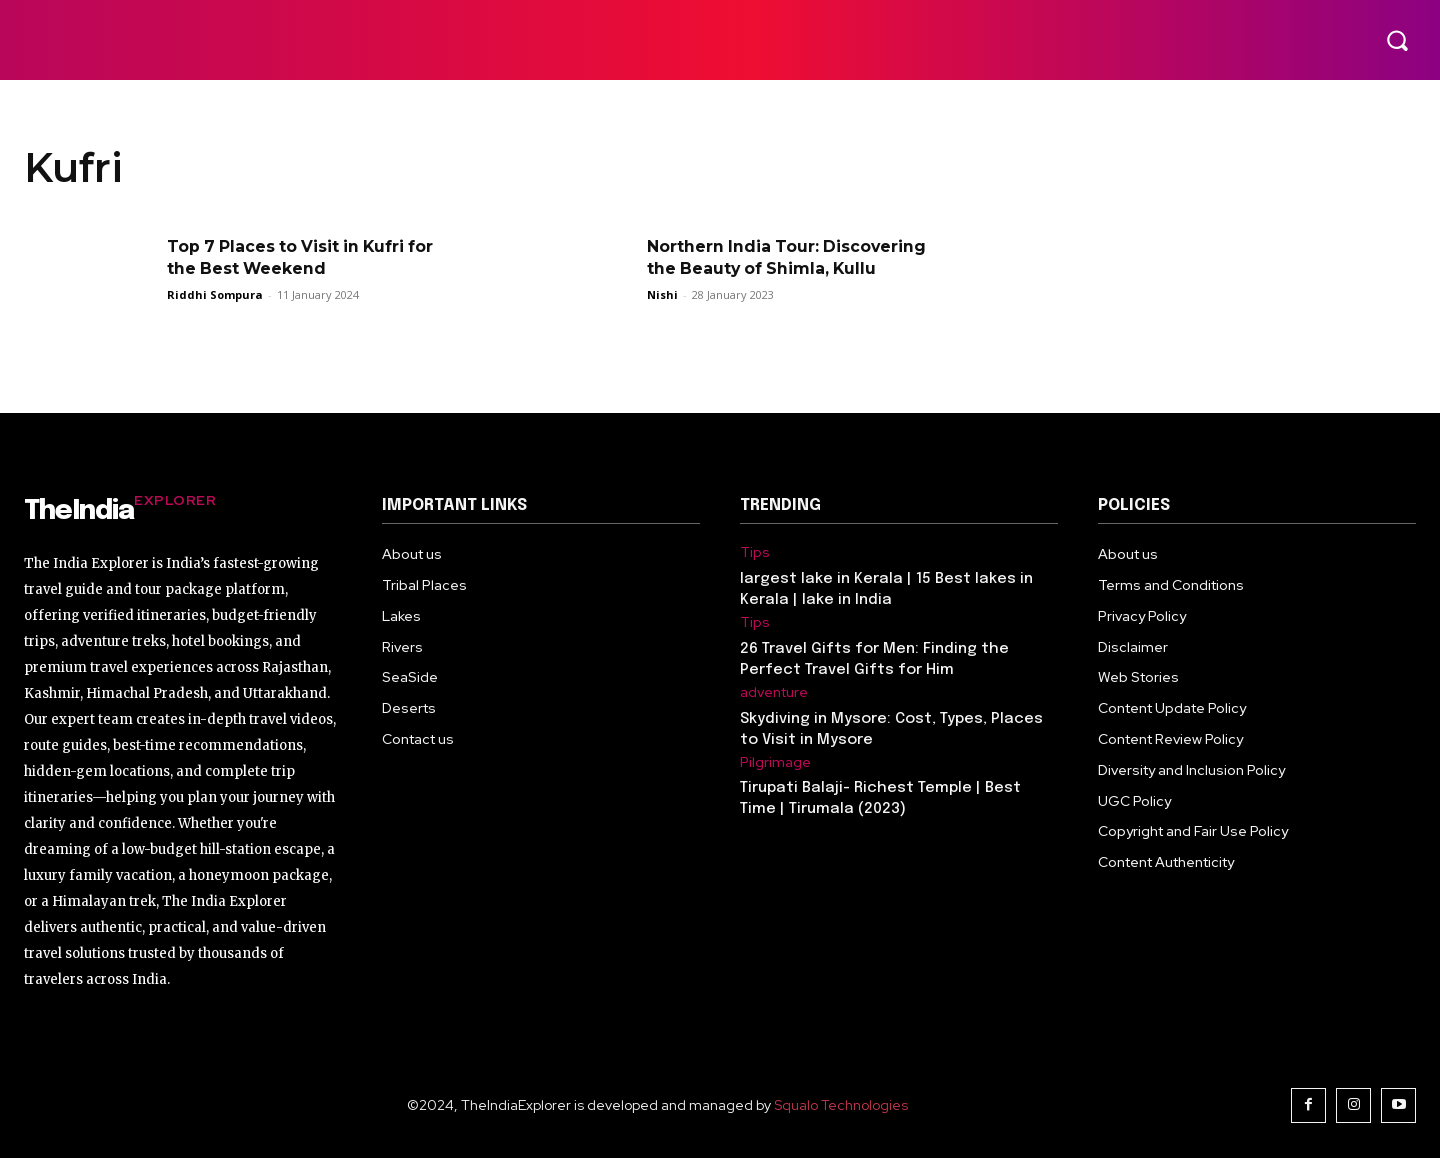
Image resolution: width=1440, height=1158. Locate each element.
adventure (774, 692)
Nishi (662, 294)
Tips (755, 552)
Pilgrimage (775, 762)
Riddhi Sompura (215, 294)
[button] (1397, 40)
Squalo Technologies (841, 1105)
